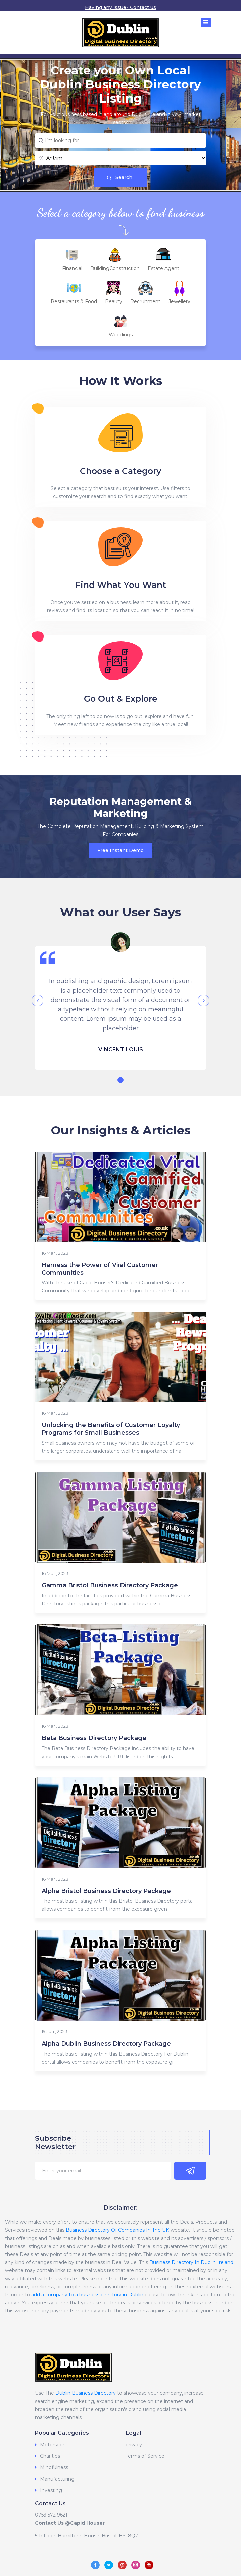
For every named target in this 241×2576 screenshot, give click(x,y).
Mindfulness (54, 2467)
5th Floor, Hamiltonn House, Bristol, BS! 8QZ (87, 2536)
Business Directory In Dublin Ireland (191, 2262)
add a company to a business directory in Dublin (87, 2295)
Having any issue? (107, 7)
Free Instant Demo (120, 850)
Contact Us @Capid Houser (70, 2523)
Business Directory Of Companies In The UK (117, 2230)
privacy (134, 2445)
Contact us (143, 7)
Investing (51, 2490)
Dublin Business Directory (85, 2393)
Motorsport (53, 2445)
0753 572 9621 (51, 2515)
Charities (50, 2456)
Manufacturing (57, 2479)
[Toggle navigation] (206, 22)
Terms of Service (145, 2456)
